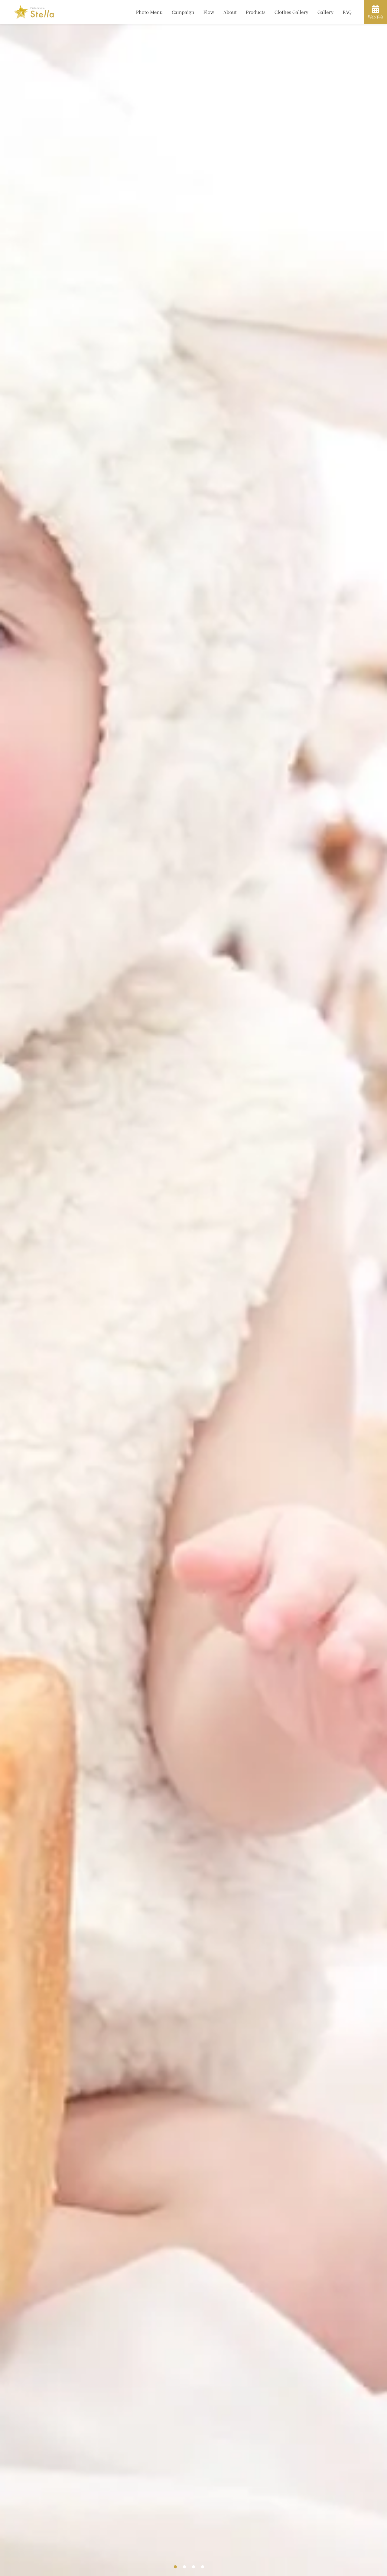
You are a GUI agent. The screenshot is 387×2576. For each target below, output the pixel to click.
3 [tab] (193, 2566)
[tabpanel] (193, 1300)
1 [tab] (175, 2566)
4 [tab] (202, 2566)
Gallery (325, 12)
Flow (208, 12)
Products (255, 12)
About (230, 12)
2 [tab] (184, 2566)
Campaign (183, 12)
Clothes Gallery (291, 12)
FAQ (347, 12)
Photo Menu (149, 12)
